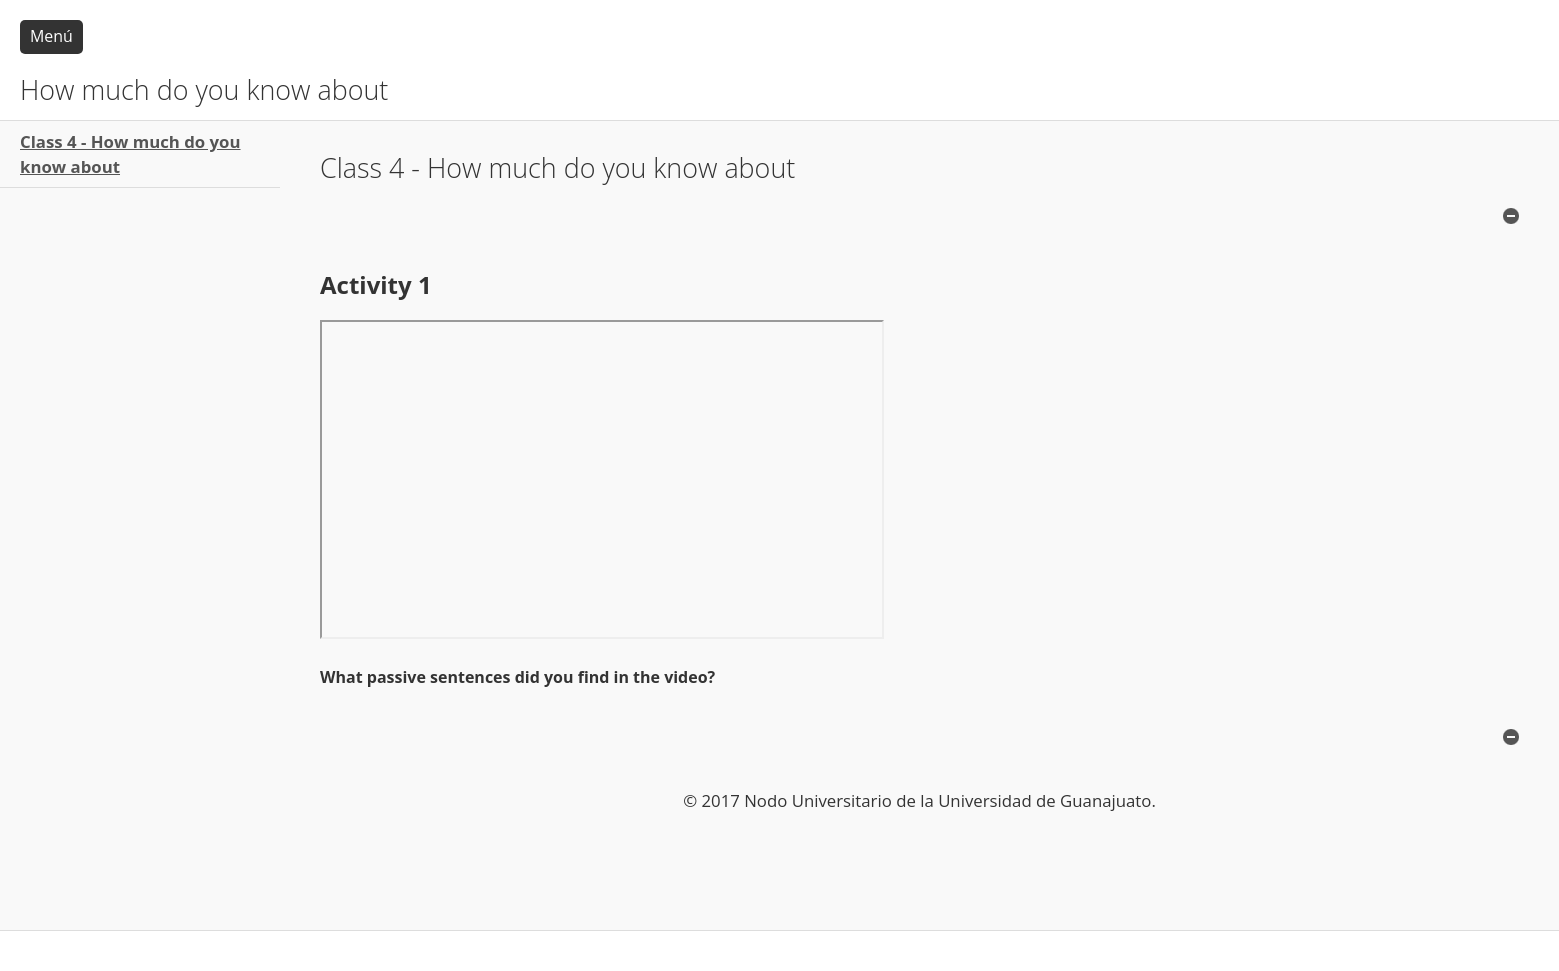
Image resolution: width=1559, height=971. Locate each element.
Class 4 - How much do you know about (130, 154)
